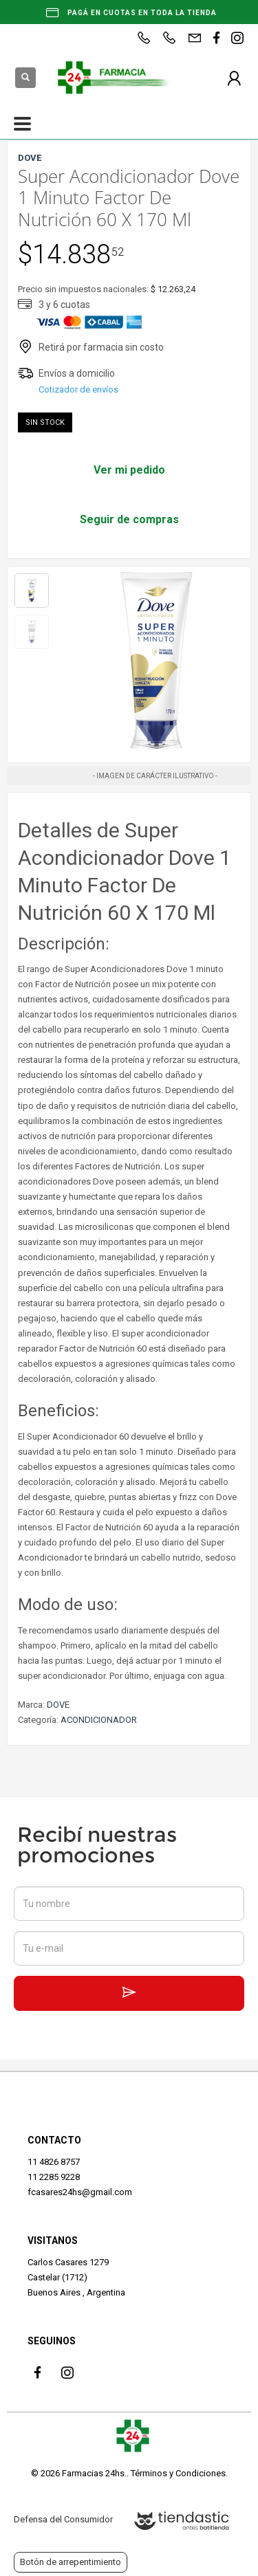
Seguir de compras (129, 519)
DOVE (58, 1704)
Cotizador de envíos (78, 389)
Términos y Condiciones (178, 2473)
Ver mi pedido (129, 469)
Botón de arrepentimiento (70, 2562)
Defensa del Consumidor (63, 2519)
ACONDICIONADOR (99, 1720)
